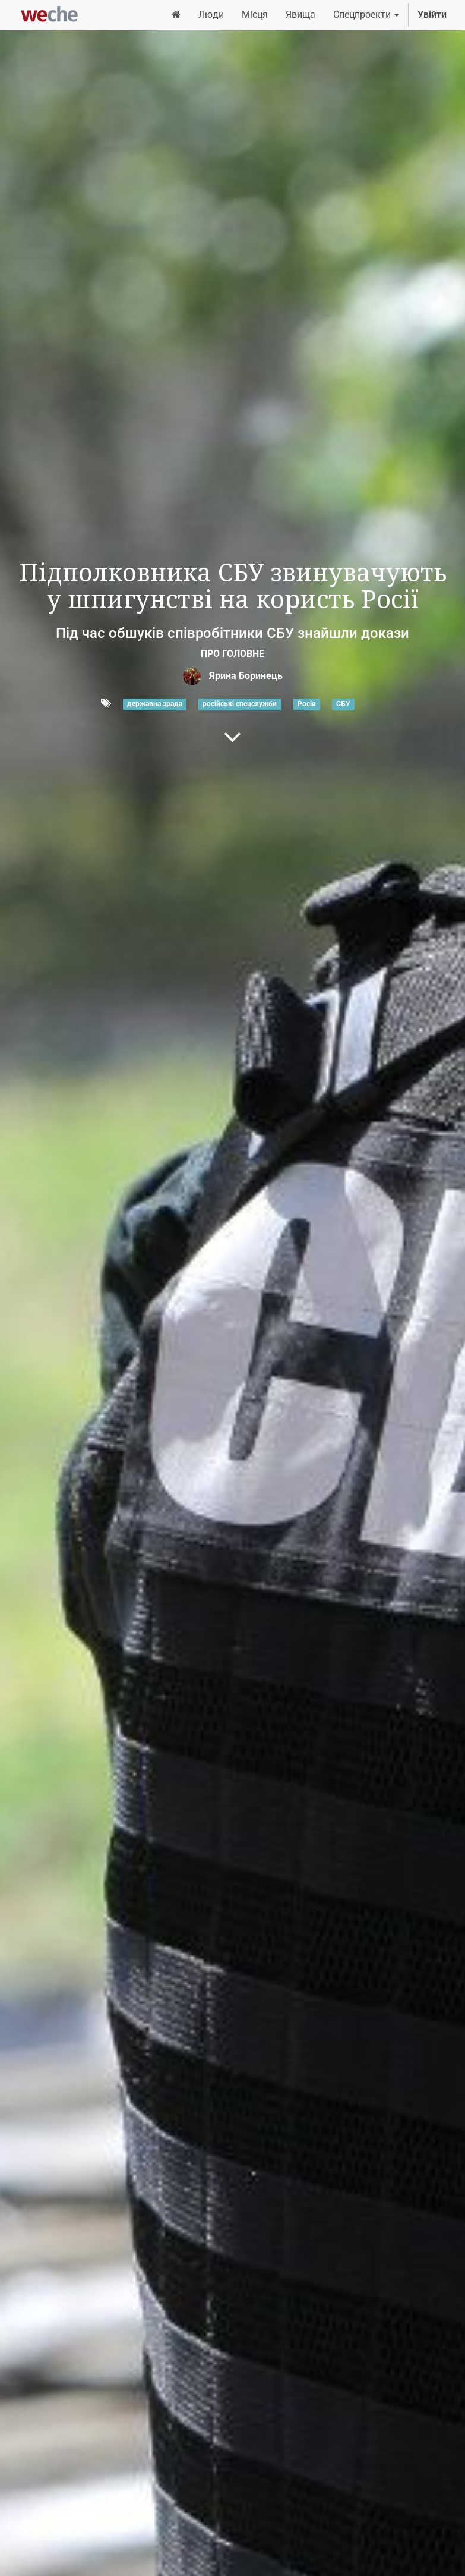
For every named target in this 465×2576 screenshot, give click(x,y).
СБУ (343, 704)
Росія (307, 704)
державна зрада (154, 704)
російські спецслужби (240, 704)
